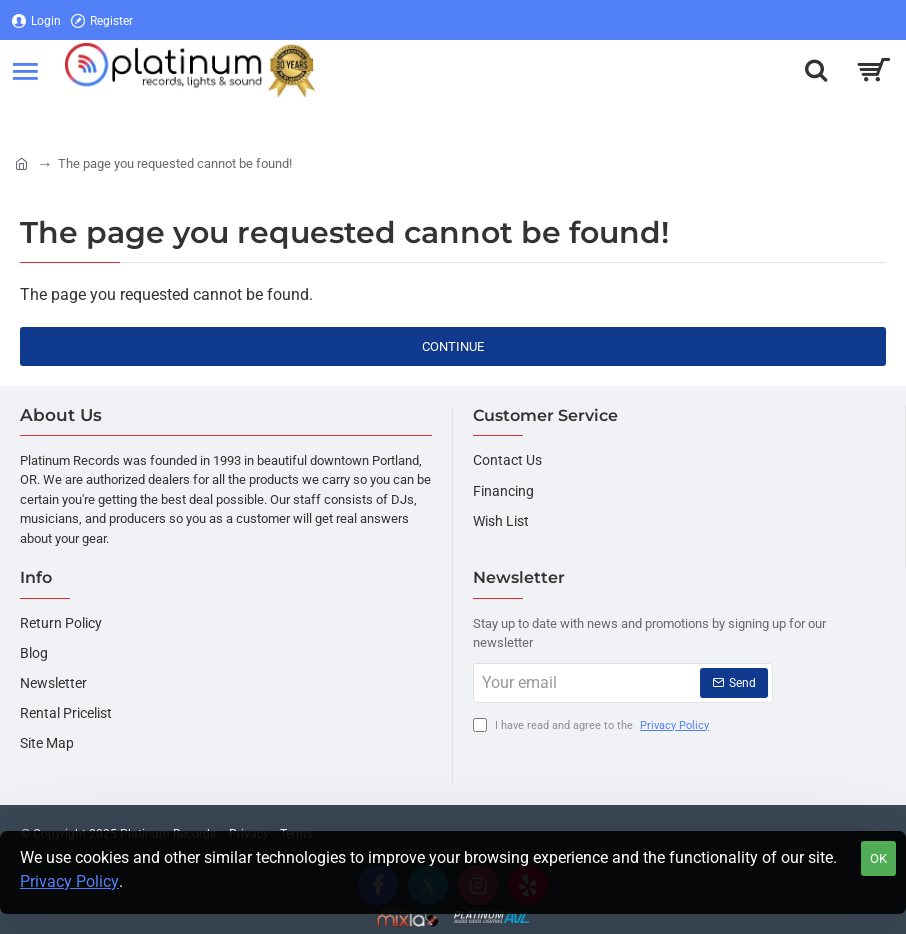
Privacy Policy (69, 881)
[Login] (36, 20)
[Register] (102, 20)
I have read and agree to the (593, 726)
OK (878, 858)
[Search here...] (816, 70)
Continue (453, 346)
